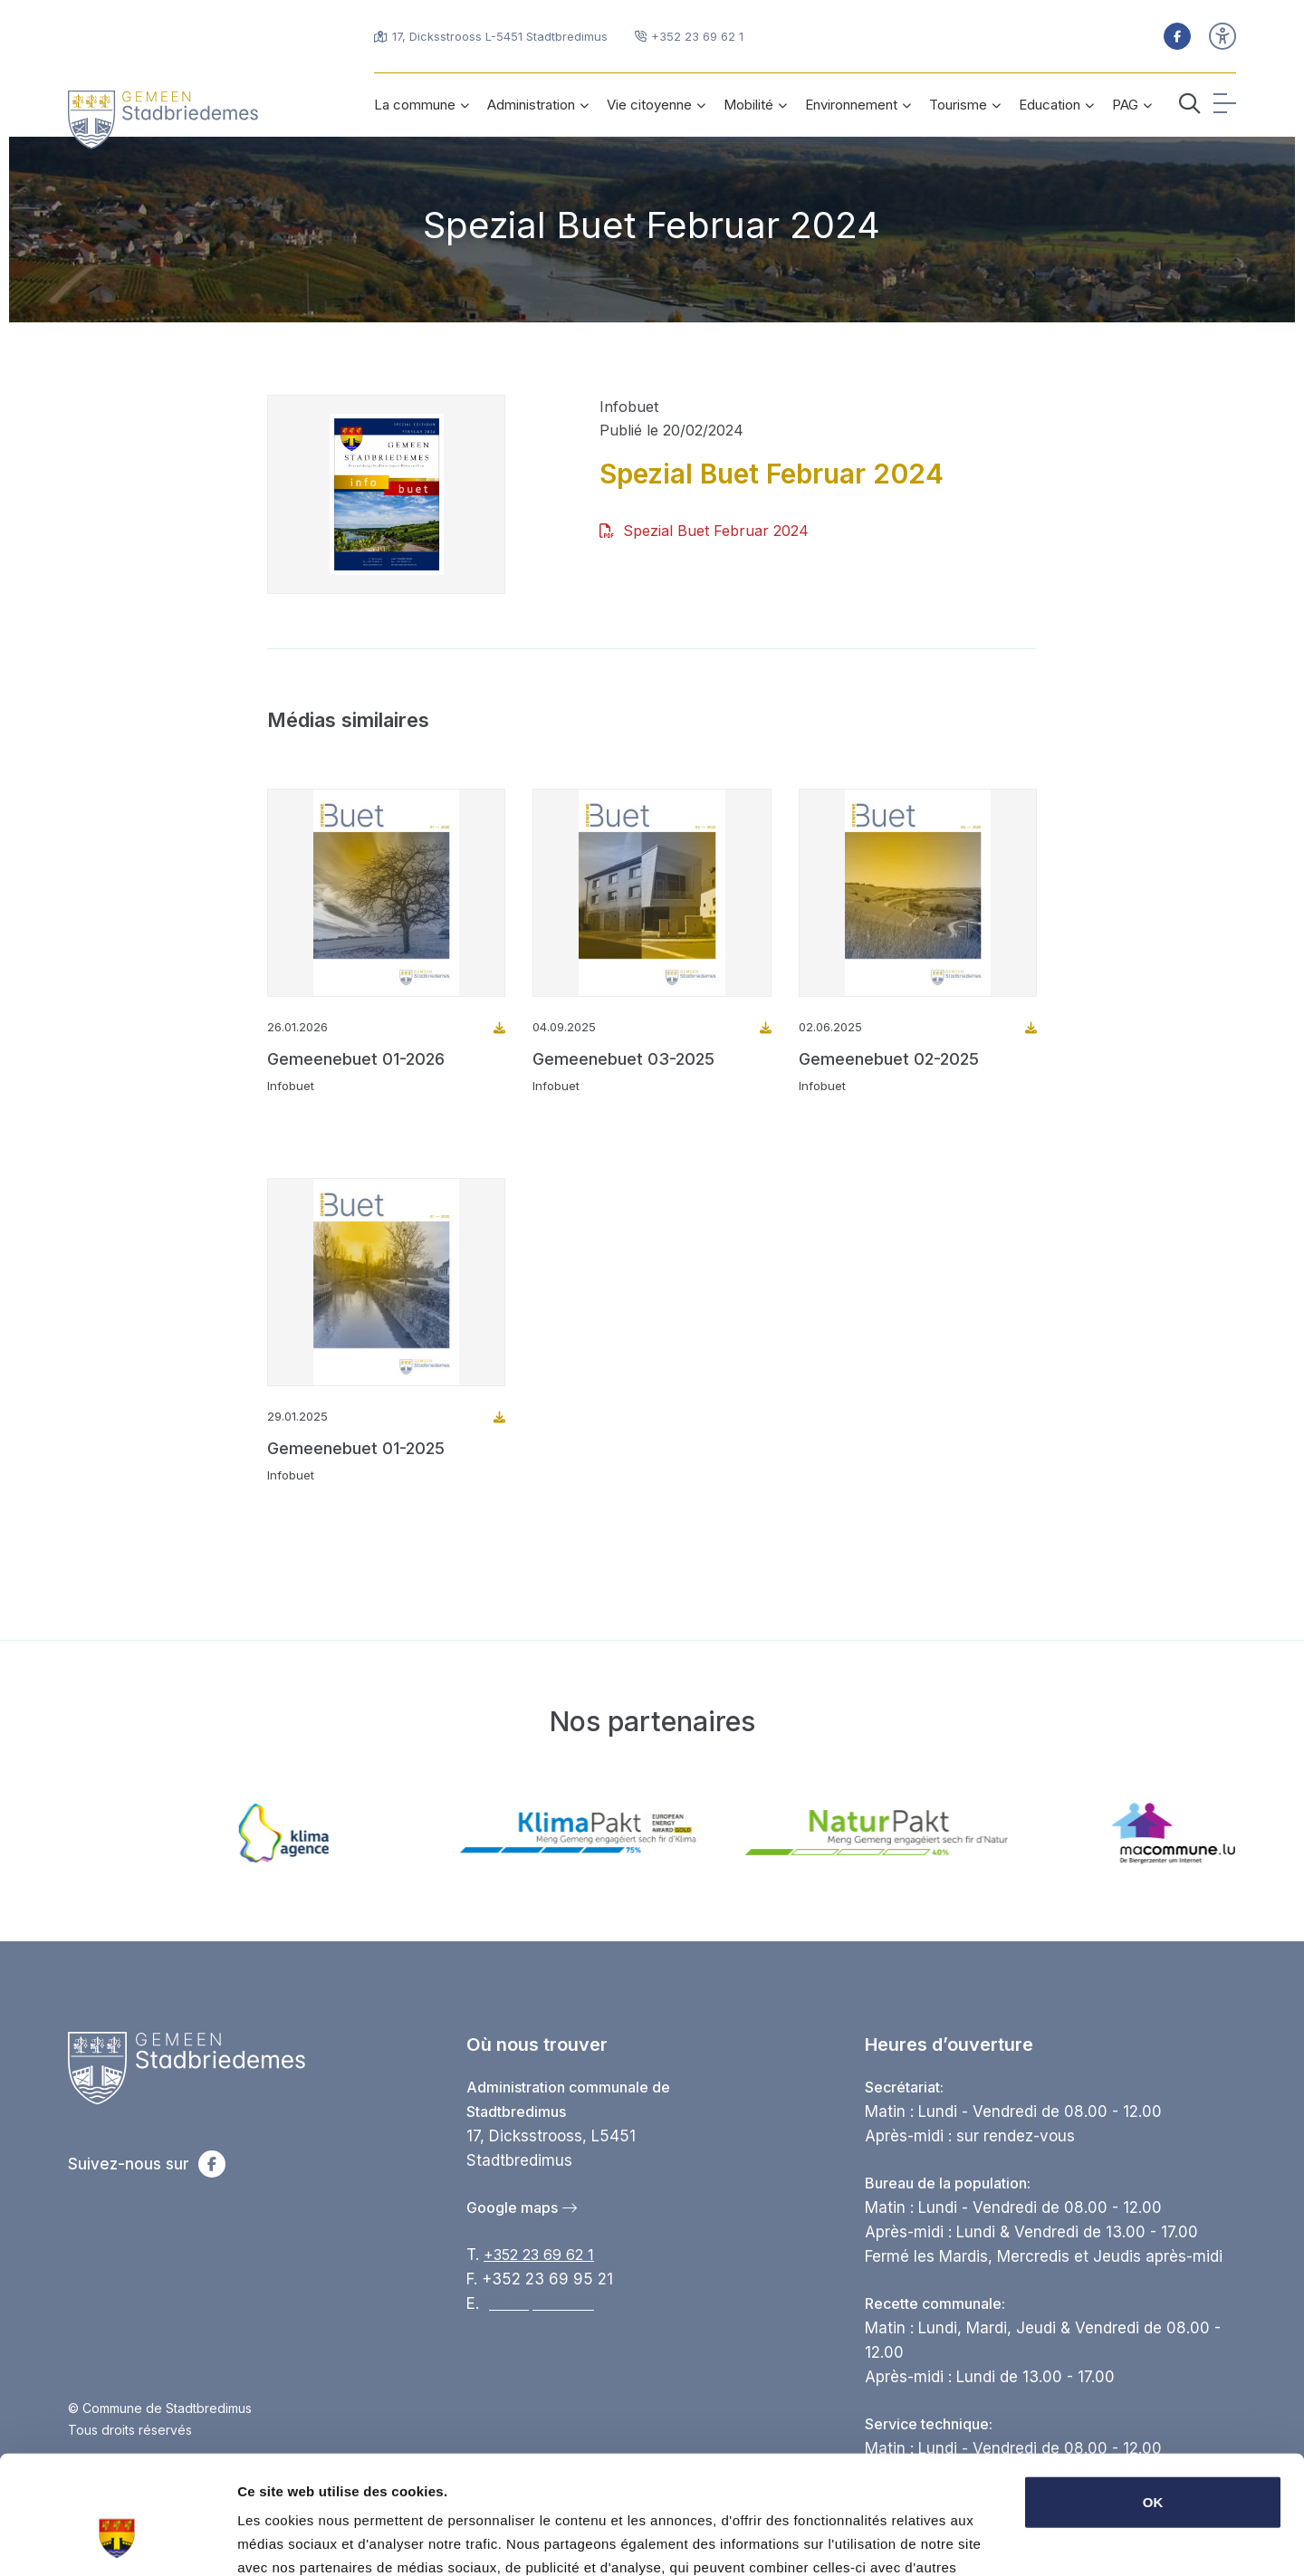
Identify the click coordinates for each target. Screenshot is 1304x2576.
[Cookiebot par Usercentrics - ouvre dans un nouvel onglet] (117, 2540)
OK (1153, 2400)
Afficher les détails (298, 2540)
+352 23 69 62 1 (539, 2255)
